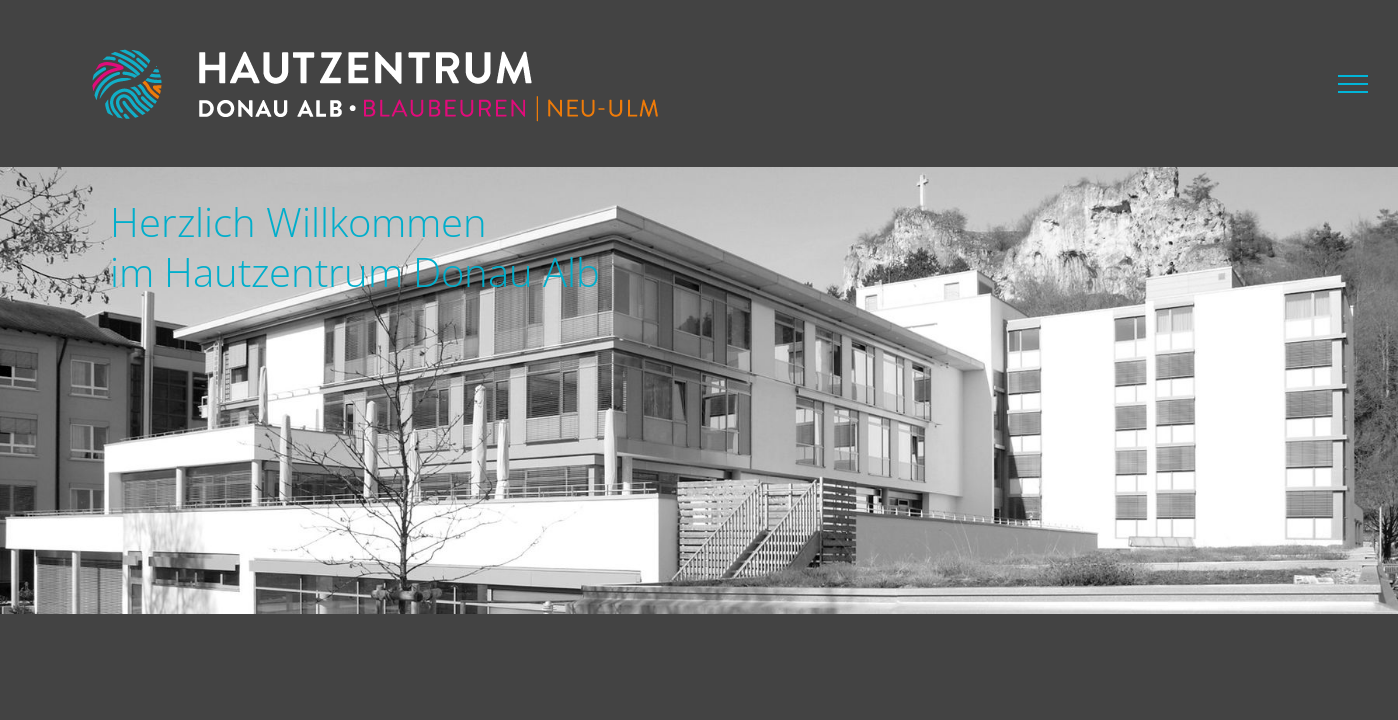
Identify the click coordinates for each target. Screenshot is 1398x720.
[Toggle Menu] (1353, 84)
